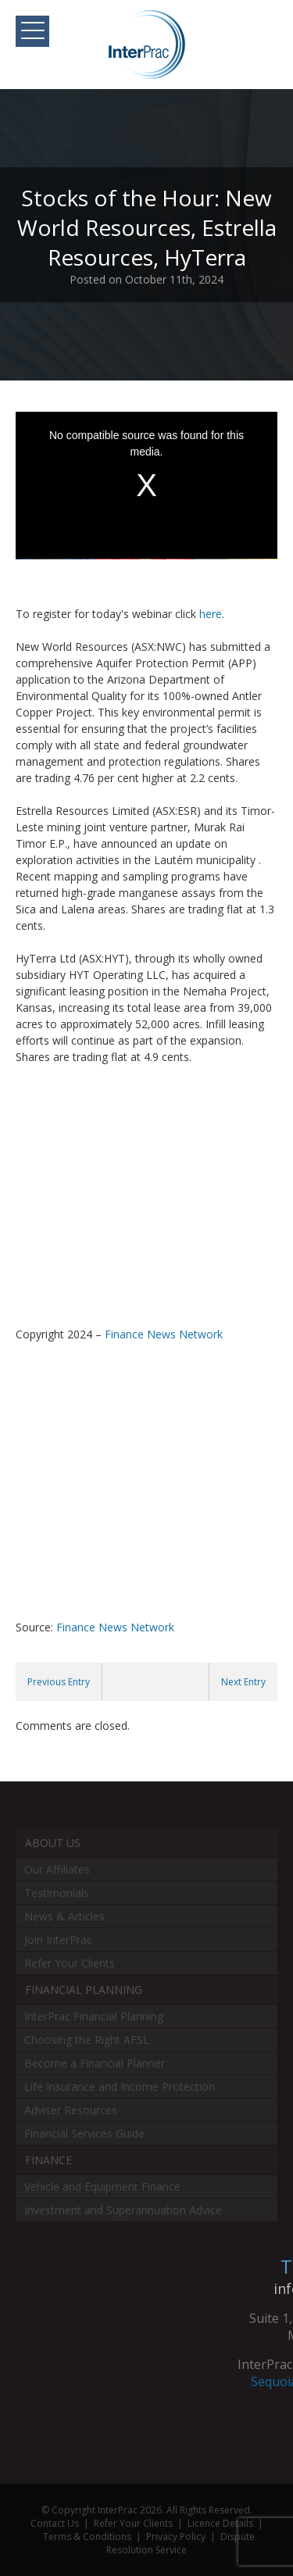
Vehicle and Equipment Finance (102, 2186)
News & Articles (64, 1916)
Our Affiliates (57, 1869)
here (210, 613)
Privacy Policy (175, 2536)
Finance (48, 2160)
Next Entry (243, 1681)
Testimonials (56, 1892)
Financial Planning (83, 1989)
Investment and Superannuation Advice (123, 2210)
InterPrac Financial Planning (93, 2016)
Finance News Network (164, 1334)
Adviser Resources (70, 2110)
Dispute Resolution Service (180, 2543)
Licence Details (220, 2523)
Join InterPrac (58, 1939)
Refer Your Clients (69, 1963)
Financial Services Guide (84, 2133)
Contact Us (54, 2523)
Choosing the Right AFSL (86, 2039)
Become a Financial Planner (94, 2063)
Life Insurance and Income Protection (119, 2086)
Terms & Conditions (87, 2536)
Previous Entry (58, 1681)
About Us (52, 1842)
